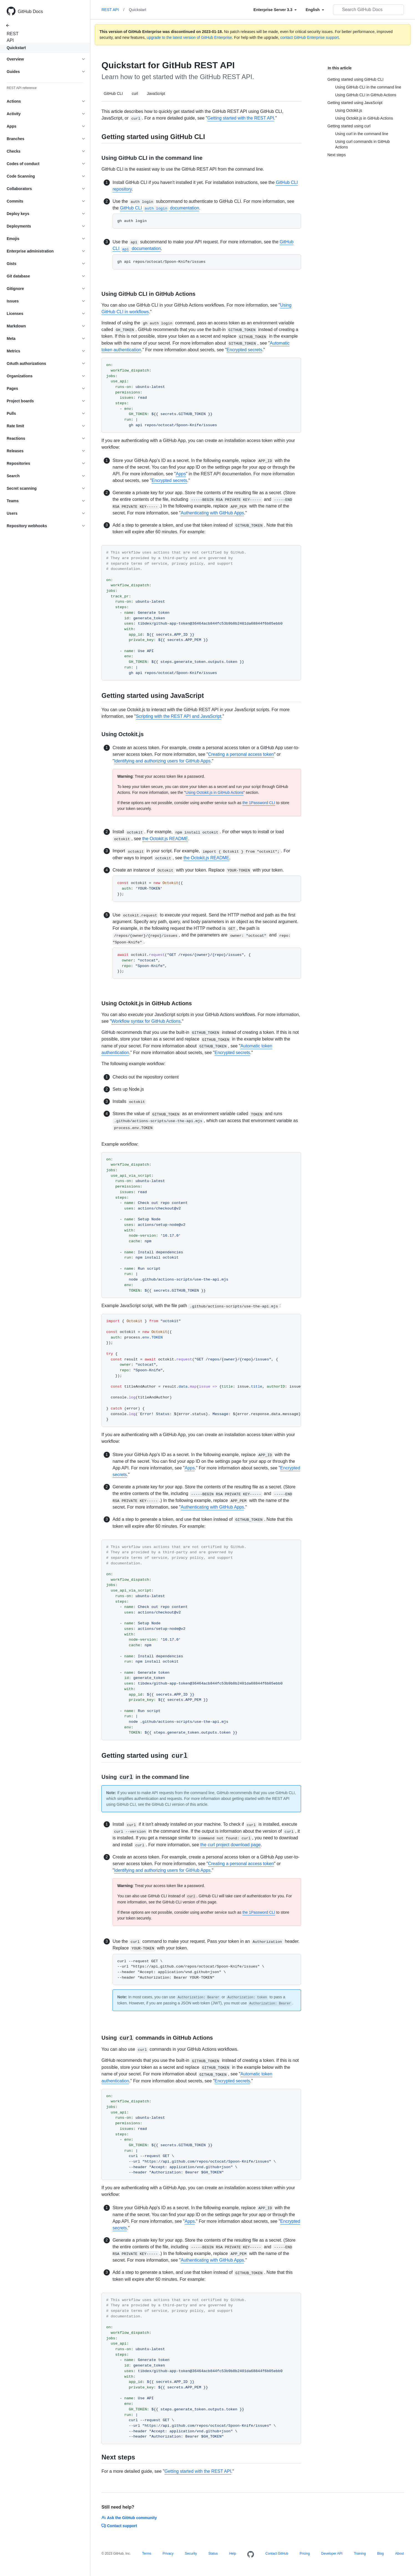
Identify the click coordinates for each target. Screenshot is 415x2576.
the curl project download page (230, 1844)
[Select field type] (275, 9)
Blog (380, 2553)
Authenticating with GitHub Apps (212, 513)
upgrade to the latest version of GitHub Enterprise (189, 37)
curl (135, 93)
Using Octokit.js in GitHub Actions (214, 792)
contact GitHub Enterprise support (309, 37)
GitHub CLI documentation (159, 208)
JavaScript (156, 93)
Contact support (119, 2526)
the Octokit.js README (165, 838)
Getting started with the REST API (240, 118)
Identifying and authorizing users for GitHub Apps (162, 761)
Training (360, 2553)
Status (213, 2553)
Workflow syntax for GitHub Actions (146, 1021)
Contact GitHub (277, 2553)
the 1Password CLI (258, 802)
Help (232, 2553)
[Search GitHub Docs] (368, 9)
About (399, 2553)
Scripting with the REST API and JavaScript (178, 716)
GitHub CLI (113, 93)
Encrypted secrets (244, 349)
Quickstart (16, 48)
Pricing (305, 2553)
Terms (146, 2553)
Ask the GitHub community (129, 2518)
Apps (181, 473)
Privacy (168, 2553)
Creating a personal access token (241, 754)
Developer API (332, 2553)
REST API (11, 37)
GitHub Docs (30, 11)
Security (191, 2553)
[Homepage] (250, 2554)
